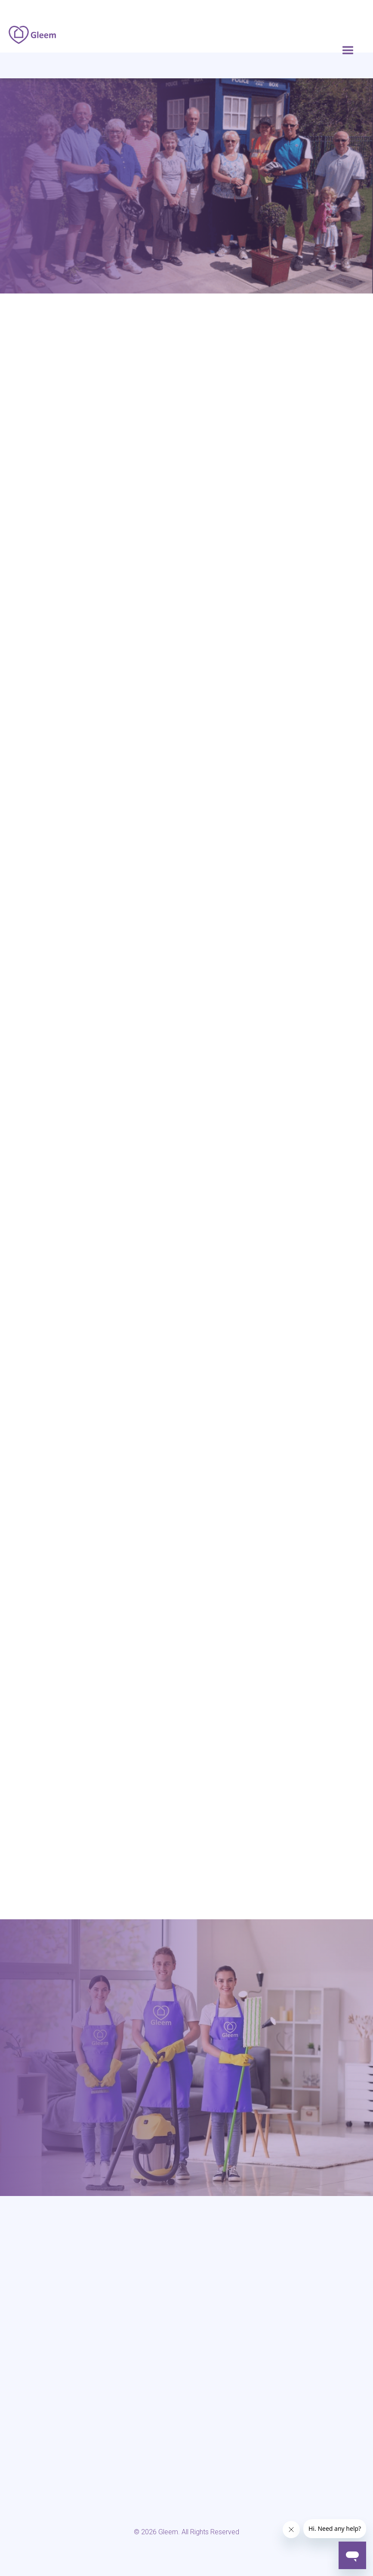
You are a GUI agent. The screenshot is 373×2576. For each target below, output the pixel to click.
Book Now (186, 1459)
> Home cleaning (28, 2363)
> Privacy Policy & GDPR (220, 2363)
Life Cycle (53, 615)
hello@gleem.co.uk (261, 2097)
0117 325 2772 (182, 1392)
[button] (348, 50)
